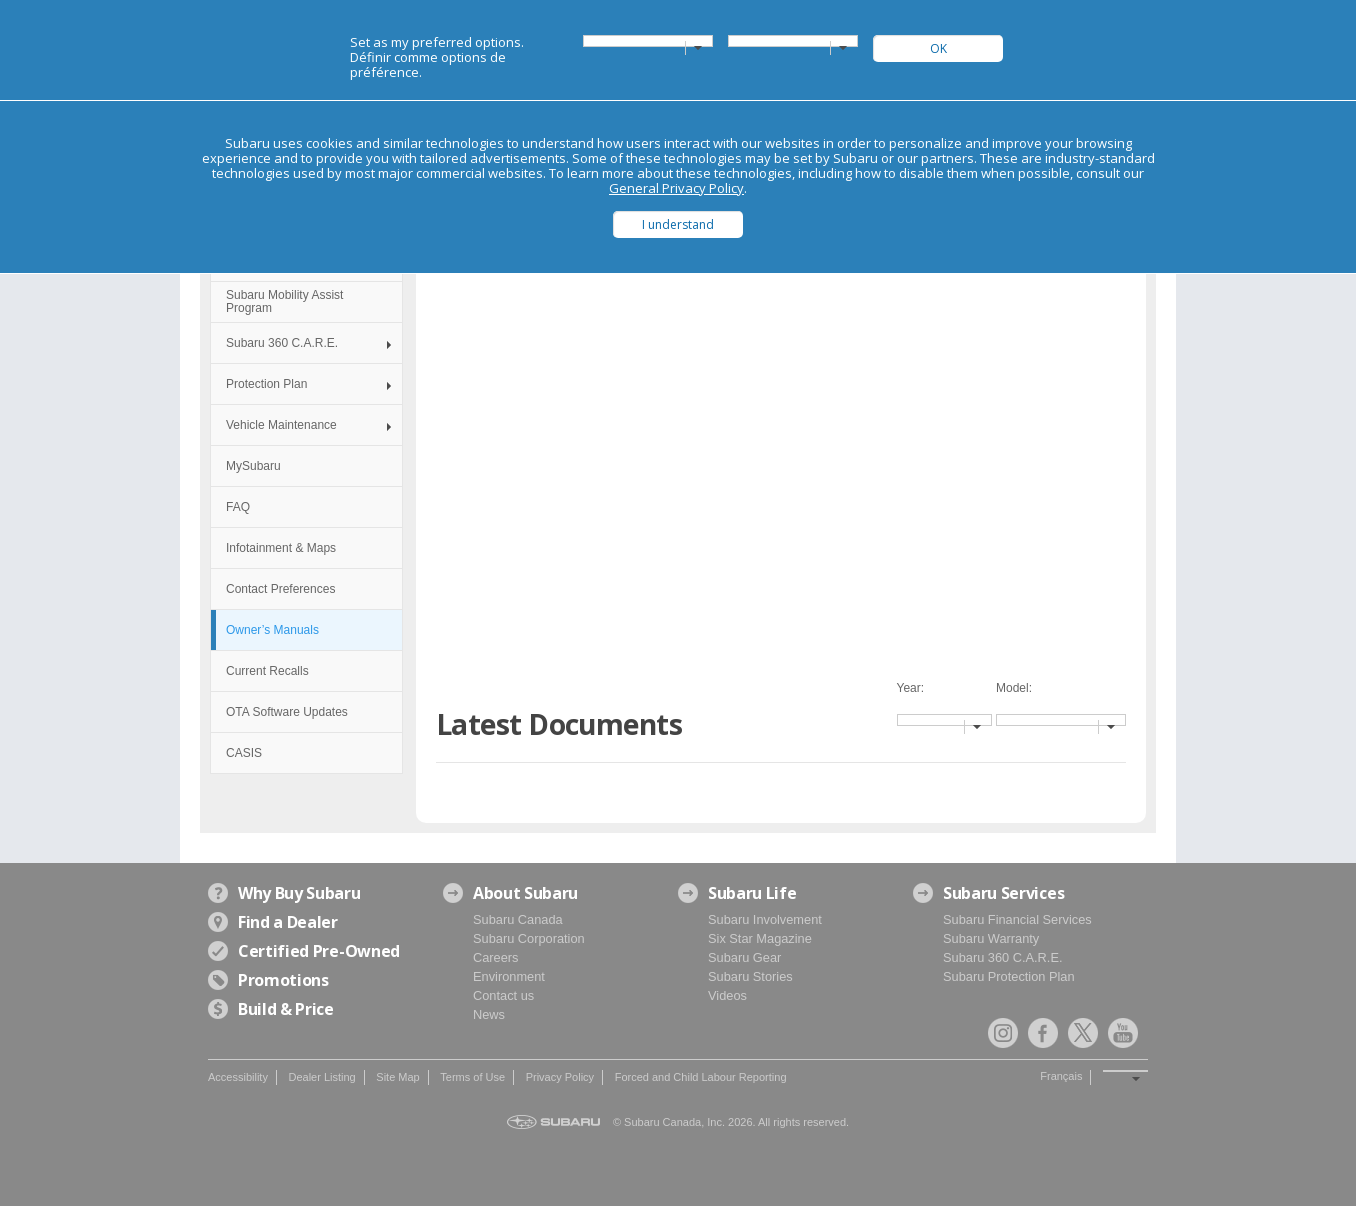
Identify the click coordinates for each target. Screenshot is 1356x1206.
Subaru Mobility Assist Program (284, 301)
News (489, 1014)
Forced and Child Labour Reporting (701, 1077)
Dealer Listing (321, 1077)
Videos (727, 995)
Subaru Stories (750, 976)
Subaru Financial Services (1017, 919)
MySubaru (253, 466)
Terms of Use (472, 1077)
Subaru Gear (744, 957)
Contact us (503, 995)
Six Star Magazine (760, 938)
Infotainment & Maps (281, 548)
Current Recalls (267, 671)
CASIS (244, 753)
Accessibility (238, 1077)
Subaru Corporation (529, 938)
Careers (496, 957)
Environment (509, 976)
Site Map (397, 1077)
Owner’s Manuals (272, 630)
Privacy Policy (560, 1077)
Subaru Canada (518, 919)
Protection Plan (266, 384)
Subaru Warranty (991, 938)
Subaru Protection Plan (1009, 976)
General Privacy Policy (676, 188)
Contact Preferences (280, 589)
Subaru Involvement (765, 919)
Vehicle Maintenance (281, 425)
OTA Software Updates (287, 712)
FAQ (238, 507)
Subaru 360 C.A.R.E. (282, 343)
